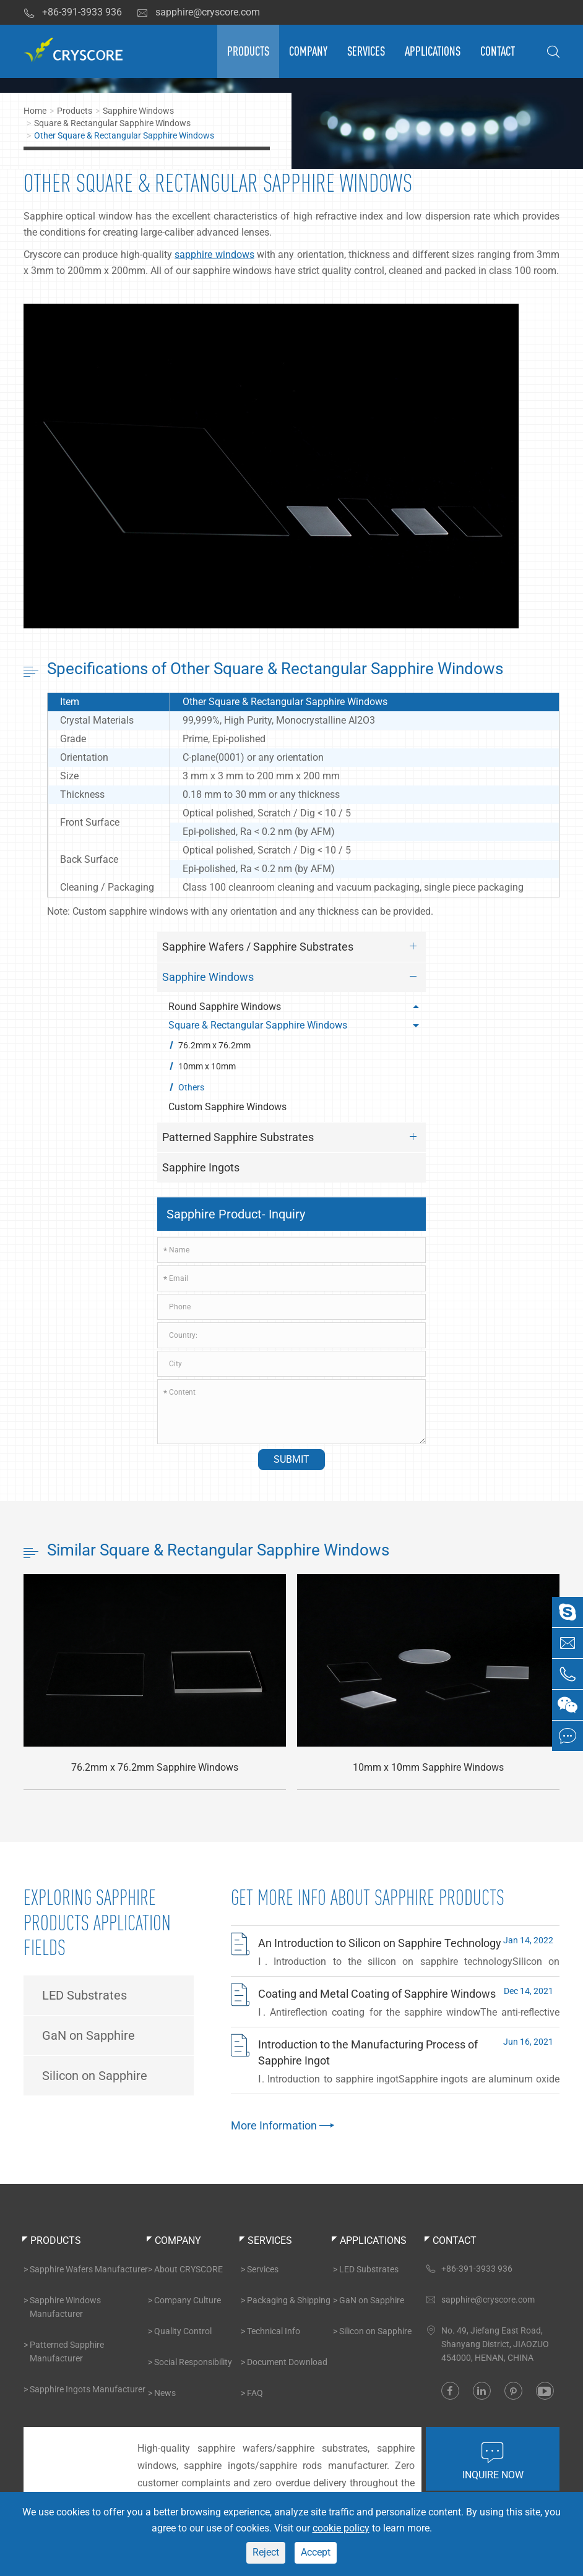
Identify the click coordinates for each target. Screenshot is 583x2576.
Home (35, 111)
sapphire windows (214, 254)
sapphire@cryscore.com (198, 12)
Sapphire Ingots (201, 1167)
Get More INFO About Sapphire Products (367, 1897)
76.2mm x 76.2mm (214, 1045)
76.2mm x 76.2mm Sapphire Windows (154, 1768)
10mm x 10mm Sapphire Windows (428, 1768)
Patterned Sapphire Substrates (292, 1137)
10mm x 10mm (207, 1066)
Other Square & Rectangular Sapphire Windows (124, 135)
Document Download (287, 2362)
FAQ (255, 2393)
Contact (497, 51)
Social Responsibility (193, 2362)
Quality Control (183, 2331)
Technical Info (273, 2331)
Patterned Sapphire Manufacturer (67, 2351)
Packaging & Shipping (288, 2300)
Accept (315, 2552)
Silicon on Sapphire (94, 2075)
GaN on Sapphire (88, 2035)
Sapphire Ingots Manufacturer (87, 2389)
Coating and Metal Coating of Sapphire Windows (377, 1993)
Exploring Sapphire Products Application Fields (97, 1923)
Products (248, 51)
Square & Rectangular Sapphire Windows (112, 123)
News (165, 2393)
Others (191, 1087)
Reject (266, 2552)
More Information (280, 2125)
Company (308, 51)
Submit (291, 1459)
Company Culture (187, 2300)
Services (366, 51)
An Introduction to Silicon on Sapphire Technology (379, 1942)
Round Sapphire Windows (295, 1006)
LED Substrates (84, 1995)
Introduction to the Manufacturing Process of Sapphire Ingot (368, 2052)
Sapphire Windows (138, 111)
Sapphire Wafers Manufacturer (89, 2269)
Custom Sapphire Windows (227, 1107)
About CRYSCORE (188, 2269)
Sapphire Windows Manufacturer (65, 2307)
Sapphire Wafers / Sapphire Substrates (292, 946)
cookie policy (341, 2528)
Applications (432, 51)
